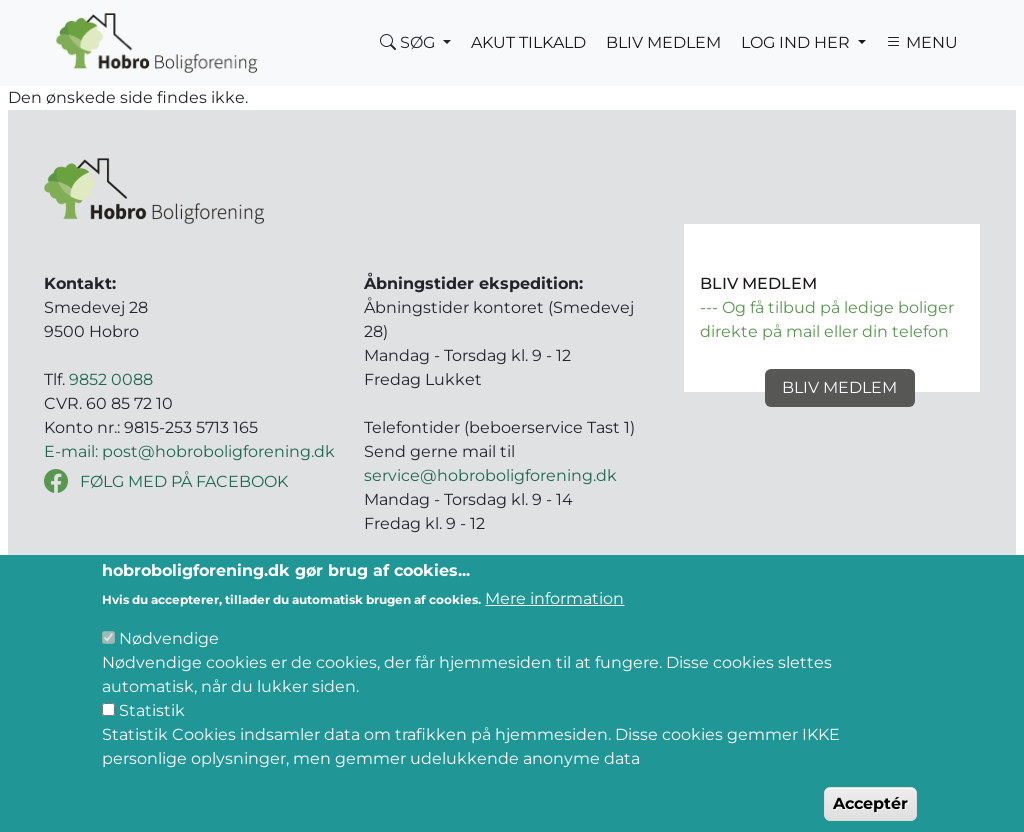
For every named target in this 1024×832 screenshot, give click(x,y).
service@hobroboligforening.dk (490, 475)
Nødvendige (169, 657)
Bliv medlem (839, 387)
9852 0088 (111, 379)
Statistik (152, 729)
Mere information (554, 617)
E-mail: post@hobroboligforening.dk (189, 451)
